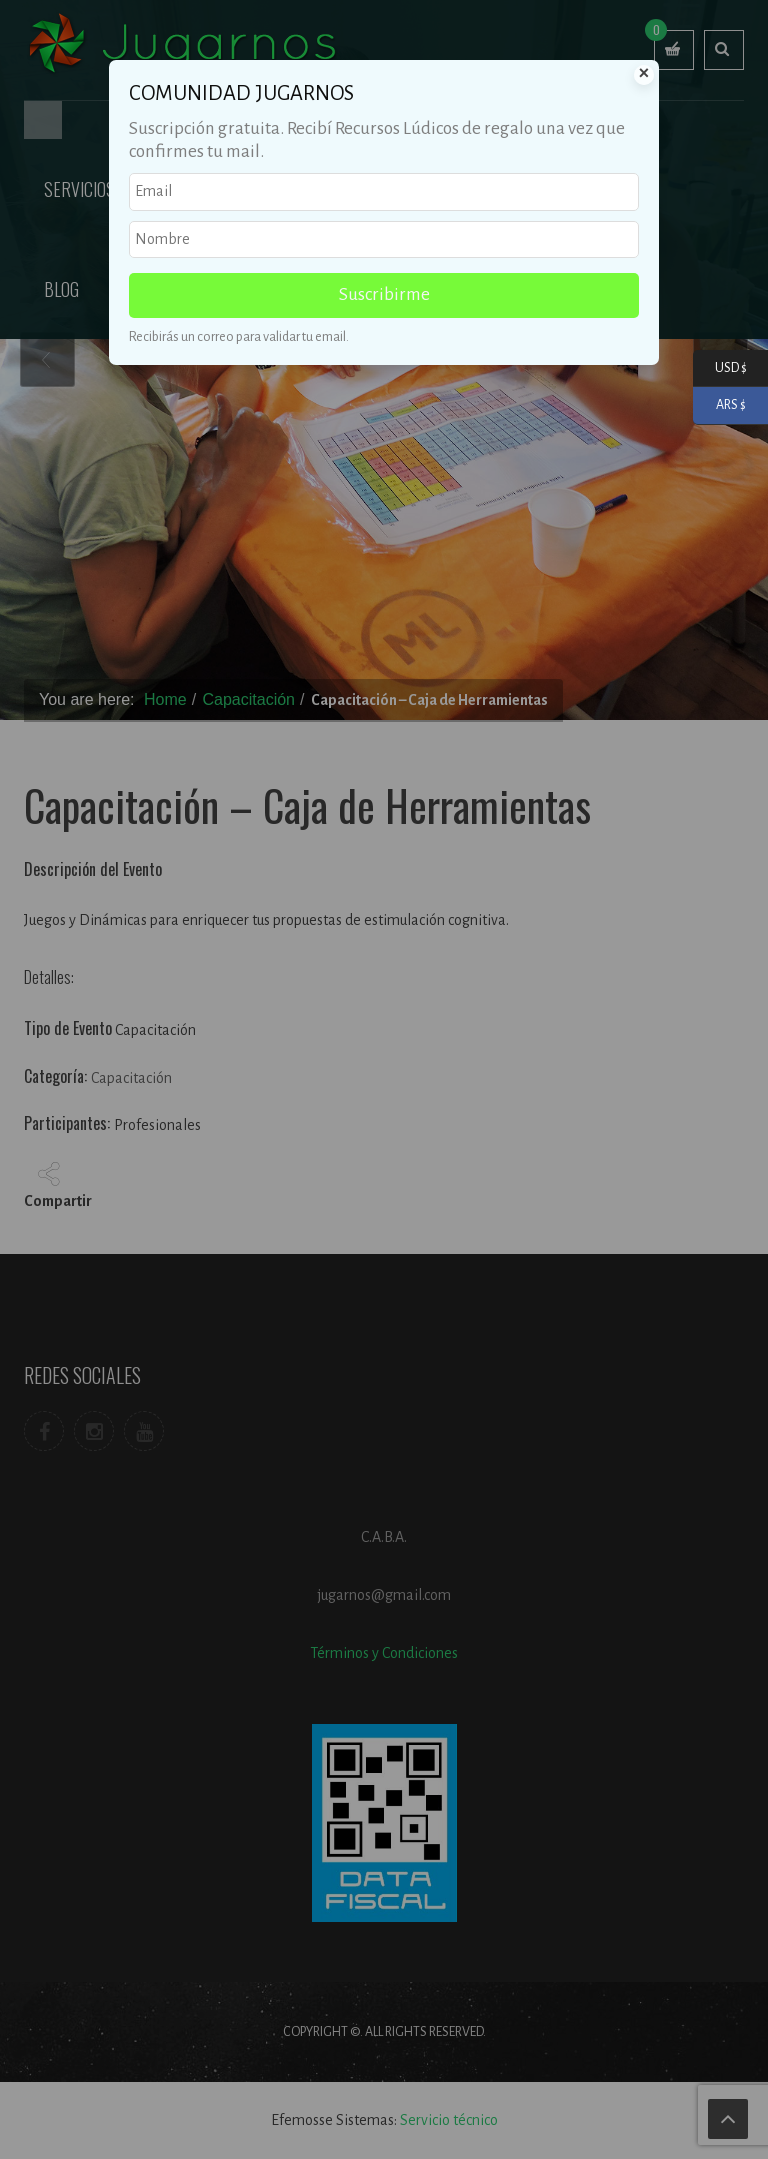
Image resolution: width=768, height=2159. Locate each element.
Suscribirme (384, 294)
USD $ (720, 368)
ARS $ (719, 405)
